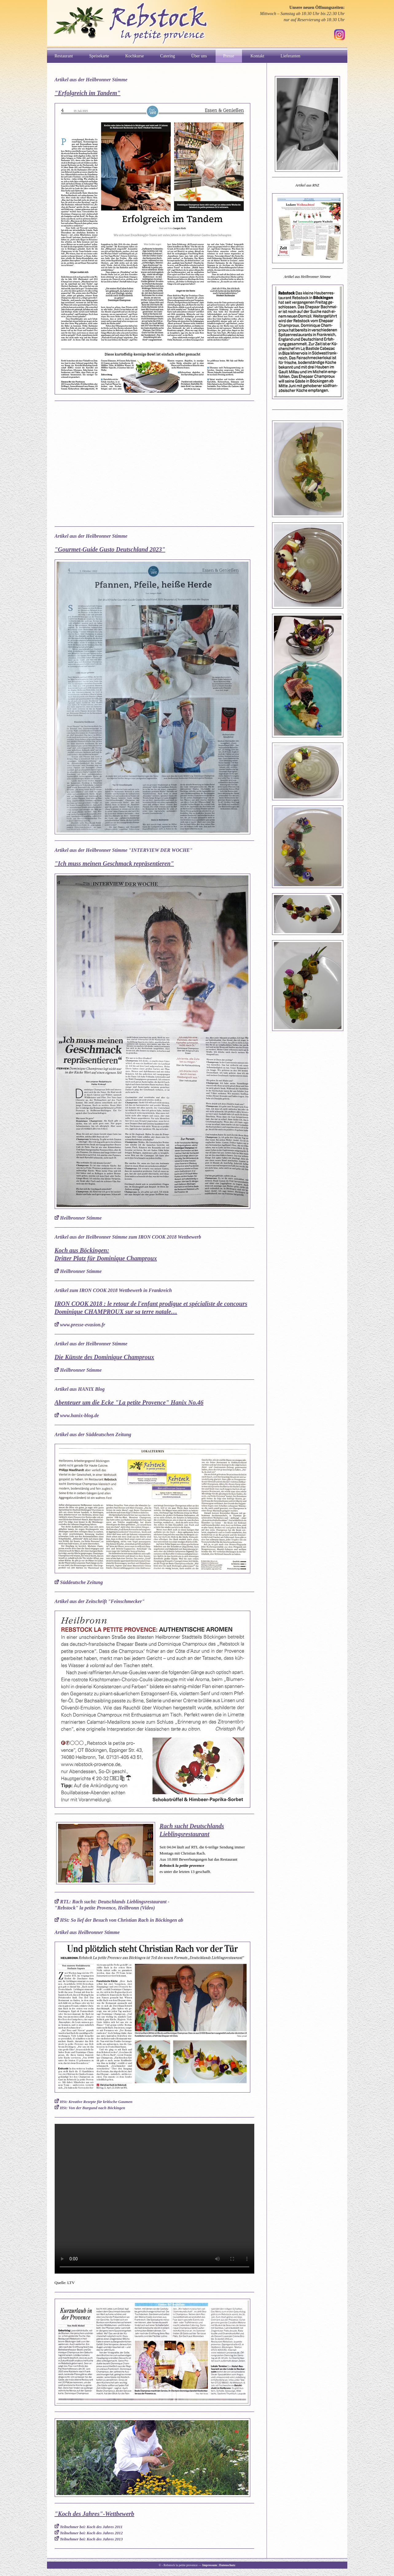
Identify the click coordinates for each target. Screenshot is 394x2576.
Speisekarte (99, 56)
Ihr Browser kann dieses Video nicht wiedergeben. (154, 2199)
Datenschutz (227, 2565)
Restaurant (64, 56)
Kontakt (257, 56)
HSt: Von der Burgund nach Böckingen (92, 2107)
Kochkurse (134, 56)
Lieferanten (291, 56)
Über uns (199, 56)
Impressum (209, 2565)
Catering (167, 56)
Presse (228, 56)
